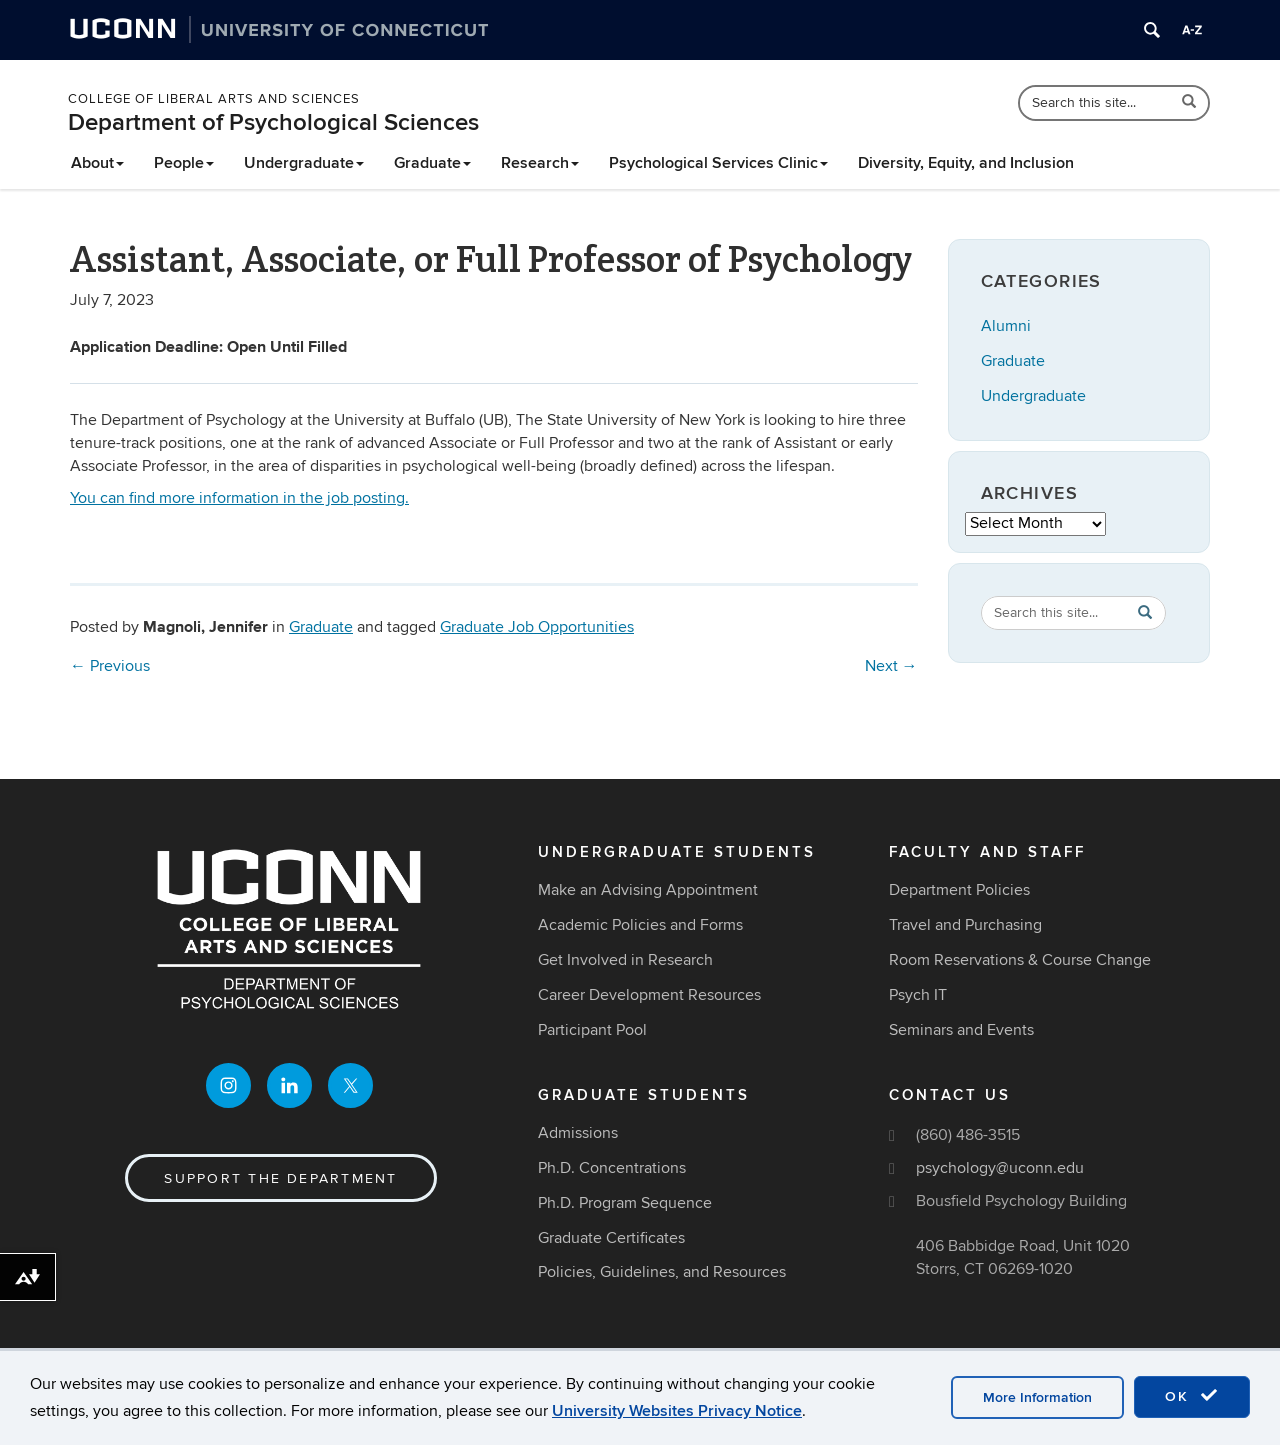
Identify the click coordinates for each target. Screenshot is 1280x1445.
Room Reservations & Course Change (1020, 960)
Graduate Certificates (611, 1238)
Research (540, 163)
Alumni (1006, 326)
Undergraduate (304, 163)
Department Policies (959, 890)
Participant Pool (592, 1030)
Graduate (432, 163)
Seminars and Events (961, 1030)
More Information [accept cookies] (1037, 1397)
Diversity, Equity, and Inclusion (966, 163)
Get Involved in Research (625, 960)
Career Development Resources (649, 995)
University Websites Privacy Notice (677, 1411)
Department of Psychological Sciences (273, 122)
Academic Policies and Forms (640, 925)
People (184, 163)
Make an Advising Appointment (648, 890)
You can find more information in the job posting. (239, 498)
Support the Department (280, 1178)
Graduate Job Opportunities (537, 627)
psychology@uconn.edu (1000, 1168)
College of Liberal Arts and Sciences (214, 99)
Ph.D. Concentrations (612, 1168)
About (97, 163)
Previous (110, 666)
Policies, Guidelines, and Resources (662, 1272)
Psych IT (918, 995)
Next (891, 666)
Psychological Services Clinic (718, 163)
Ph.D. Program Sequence (625, 1203)
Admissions (578, 1133)
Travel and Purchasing (965, 925)
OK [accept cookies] (1192, 1396)
